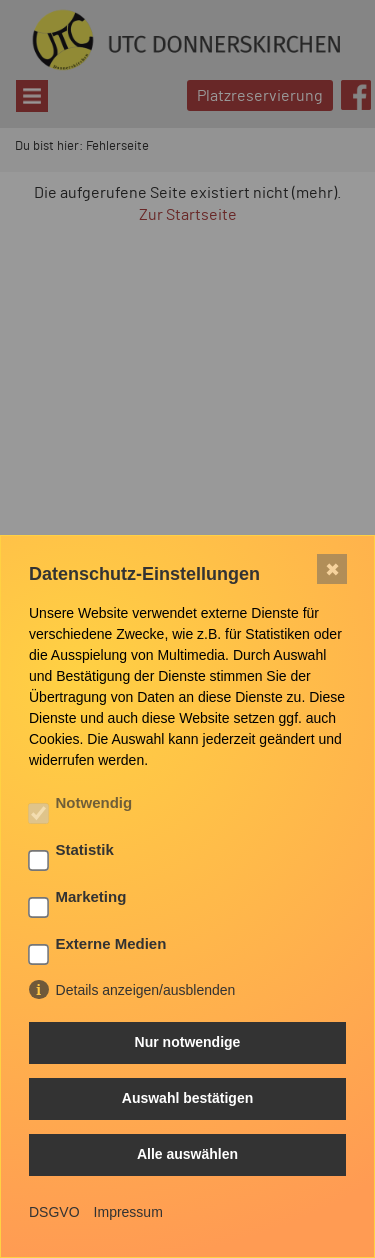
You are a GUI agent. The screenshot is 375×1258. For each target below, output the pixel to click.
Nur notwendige (188, 1042)
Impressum (128, 1212)
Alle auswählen (187, 1154)
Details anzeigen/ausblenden (146, 990)
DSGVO (54, 1212)
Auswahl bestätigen (187, 1098)
